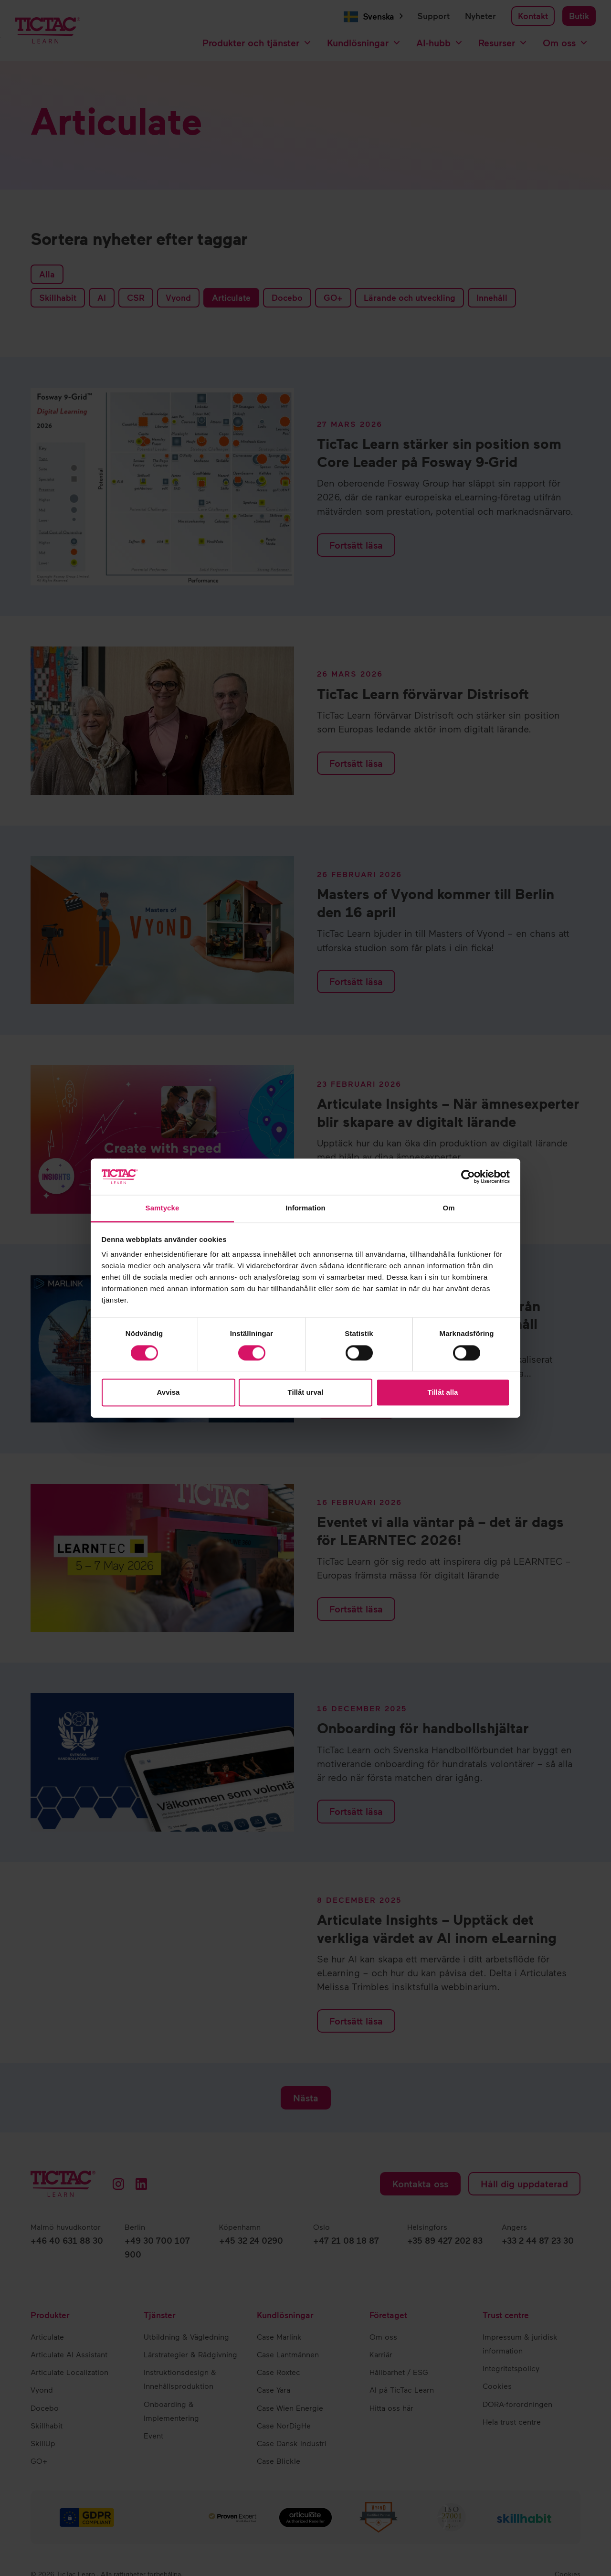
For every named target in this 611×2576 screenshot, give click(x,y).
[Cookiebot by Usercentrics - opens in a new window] (468, 1176)
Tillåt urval (306, 1393)
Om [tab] (448, 1208)
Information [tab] (305, 1208)
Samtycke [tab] (162, 1208)
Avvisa (168, 1393)
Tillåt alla (443, 1393)
